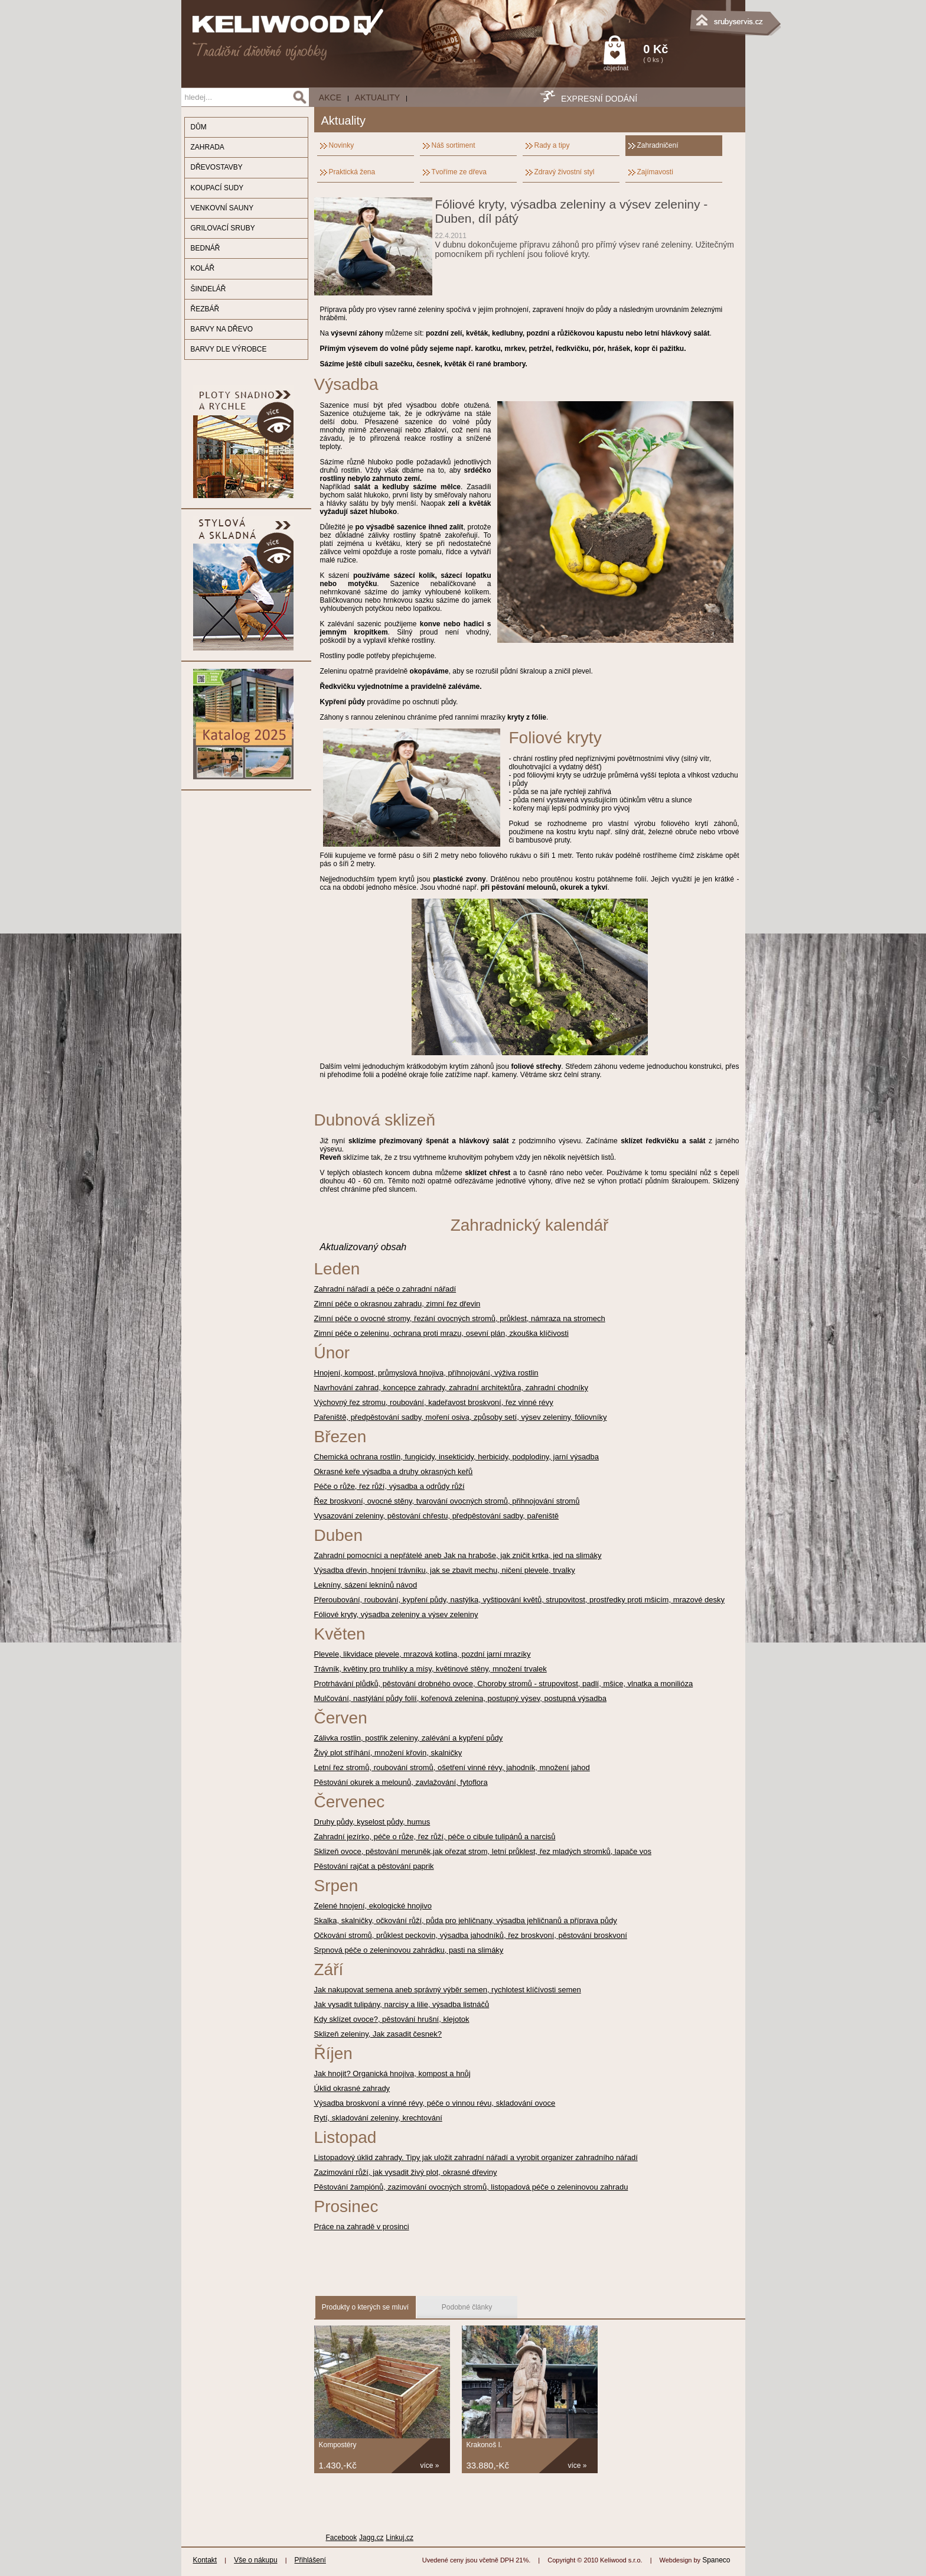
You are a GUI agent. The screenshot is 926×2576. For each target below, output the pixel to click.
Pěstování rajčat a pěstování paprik (374, 1866)
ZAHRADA (207, 147)
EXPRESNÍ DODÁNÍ (599, 98)
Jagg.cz (371, 2537)
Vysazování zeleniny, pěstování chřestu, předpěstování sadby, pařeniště (436, 1515)
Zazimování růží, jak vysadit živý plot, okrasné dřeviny (405, 2172)
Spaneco (716, 2560)
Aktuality (377, 97)
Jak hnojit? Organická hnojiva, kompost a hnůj (392, 2073)
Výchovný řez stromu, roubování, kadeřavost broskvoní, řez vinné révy (433, 1402)
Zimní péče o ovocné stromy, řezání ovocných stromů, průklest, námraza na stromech (459, 1318)
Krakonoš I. (485, 2445)
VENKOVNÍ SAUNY (222, 208)
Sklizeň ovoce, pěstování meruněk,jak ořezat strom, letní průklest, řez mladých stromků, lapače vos (483, 1851)
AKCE (330, 97)
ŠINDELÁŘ (208, 289)
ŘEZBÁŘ (205, 309)
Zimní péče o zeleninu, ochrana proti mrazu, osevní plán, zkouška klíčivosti (441, 1333)
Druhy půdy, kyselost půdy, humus (372, 1821)
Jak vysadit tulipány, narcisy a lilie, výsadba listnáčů (402, 2004)
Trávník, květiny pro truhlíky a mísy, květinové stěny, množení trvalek (430, 1668)
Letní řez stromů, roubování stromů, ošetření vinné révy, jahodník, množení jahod (452, 1767)
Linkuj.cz (399, 2537)
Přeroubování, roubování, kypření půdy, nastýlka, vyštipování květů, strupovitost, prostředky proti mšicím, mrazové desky (519, 1599)
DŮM (199, 127)
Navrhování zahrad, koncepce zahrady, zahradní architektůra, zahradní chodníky (451, 1387)
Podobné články (467, 2307)
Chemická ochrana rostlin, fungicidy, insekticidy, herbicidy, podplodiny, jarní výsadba (456, 1456)
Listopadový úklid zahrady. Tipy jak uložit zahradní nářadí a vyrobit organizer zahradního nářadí (476, 2157)
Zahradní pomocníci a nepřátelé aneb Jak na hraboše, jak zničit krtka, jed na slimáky (458, 1555)
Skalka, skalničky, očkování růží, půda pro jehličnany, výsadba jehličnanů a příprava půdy (465, 1920)
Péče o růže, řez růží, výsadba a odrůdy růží (389, 1486)
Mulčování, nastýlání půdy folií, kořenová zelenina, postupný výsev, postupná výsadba (460, 1698)
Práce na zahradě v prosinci (361, 2226)
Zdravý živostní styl (564, 172)
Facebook (341, 2537)
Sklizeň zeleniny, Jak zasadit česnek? (378, 2033)
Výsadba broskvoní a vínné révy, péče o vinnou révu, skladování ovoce (435, 2103)
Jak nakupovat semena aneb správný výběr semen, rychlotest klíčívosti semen (447, 1989)
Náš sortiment (453, 145)
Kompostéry (338, 2445)
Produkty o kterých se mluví (365, 2307)
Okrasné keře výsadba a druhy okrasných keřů (393, 1471)
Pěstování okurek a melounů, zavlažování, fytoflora (401, 1782)
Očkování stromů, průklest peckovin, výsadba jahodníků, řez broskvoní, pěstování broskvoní (470, 1935)
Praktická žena (352, 172)
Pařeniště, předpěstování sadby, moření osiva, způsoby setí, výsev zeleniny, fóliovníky (460, 1417)
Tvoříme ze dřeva (459, 172)
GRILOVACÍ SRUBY (223, 228)
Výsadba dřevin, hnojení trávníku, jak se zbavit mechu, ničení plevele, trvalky (444, 1570)
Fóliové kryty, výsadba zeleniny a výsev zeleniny (396, 1614)
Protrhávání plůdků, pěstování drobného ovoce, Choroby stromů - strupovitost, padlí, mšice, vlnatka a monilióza (503, 1683)
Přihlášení (310, 2560)
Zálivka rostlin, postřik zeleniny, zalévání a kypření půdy (408, 1737)
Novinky (341, 145)
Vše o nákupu (255, 2560)
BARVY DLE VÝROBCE (229, 349)
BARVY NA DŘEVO (222, 329)
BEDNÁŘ (205, 248)
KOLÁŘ (203, 268)
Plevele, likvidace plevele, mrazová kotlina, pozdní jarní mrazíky (422, 1654)
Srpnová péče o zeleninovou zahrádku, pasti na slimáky (409, 1950)
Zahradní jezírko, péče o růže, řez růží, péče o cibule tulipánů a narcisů (435, 1836)
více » (429, 2465)
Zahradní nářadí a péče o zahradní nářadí (385, 1288)
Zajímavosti (655, 172)
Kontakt (205, 2560)
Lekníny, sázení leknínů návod (366, 1584)
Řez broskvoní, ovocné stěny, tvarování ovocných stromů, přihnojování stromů (447, 1501)
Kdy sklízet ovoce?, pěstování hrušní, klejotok (391, 2019)
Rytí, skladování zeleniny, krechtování (378, 2117)
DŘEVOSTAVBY (217, 167)
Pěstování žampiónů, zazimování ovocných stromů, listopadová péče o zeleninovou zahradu (471, 2187)
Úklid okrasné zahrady (352, 2088)
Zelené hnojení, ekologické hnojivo (373, 1905)
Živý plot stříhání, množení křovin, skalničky (388, 1752)
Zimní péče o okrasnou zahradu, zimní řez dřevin (397, 1303)
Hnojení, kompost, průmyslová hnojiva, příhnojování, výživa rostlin (426, 1372)
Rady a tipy (552, 145)
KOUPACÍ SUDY (217, 188)
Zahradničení (658, 145)
